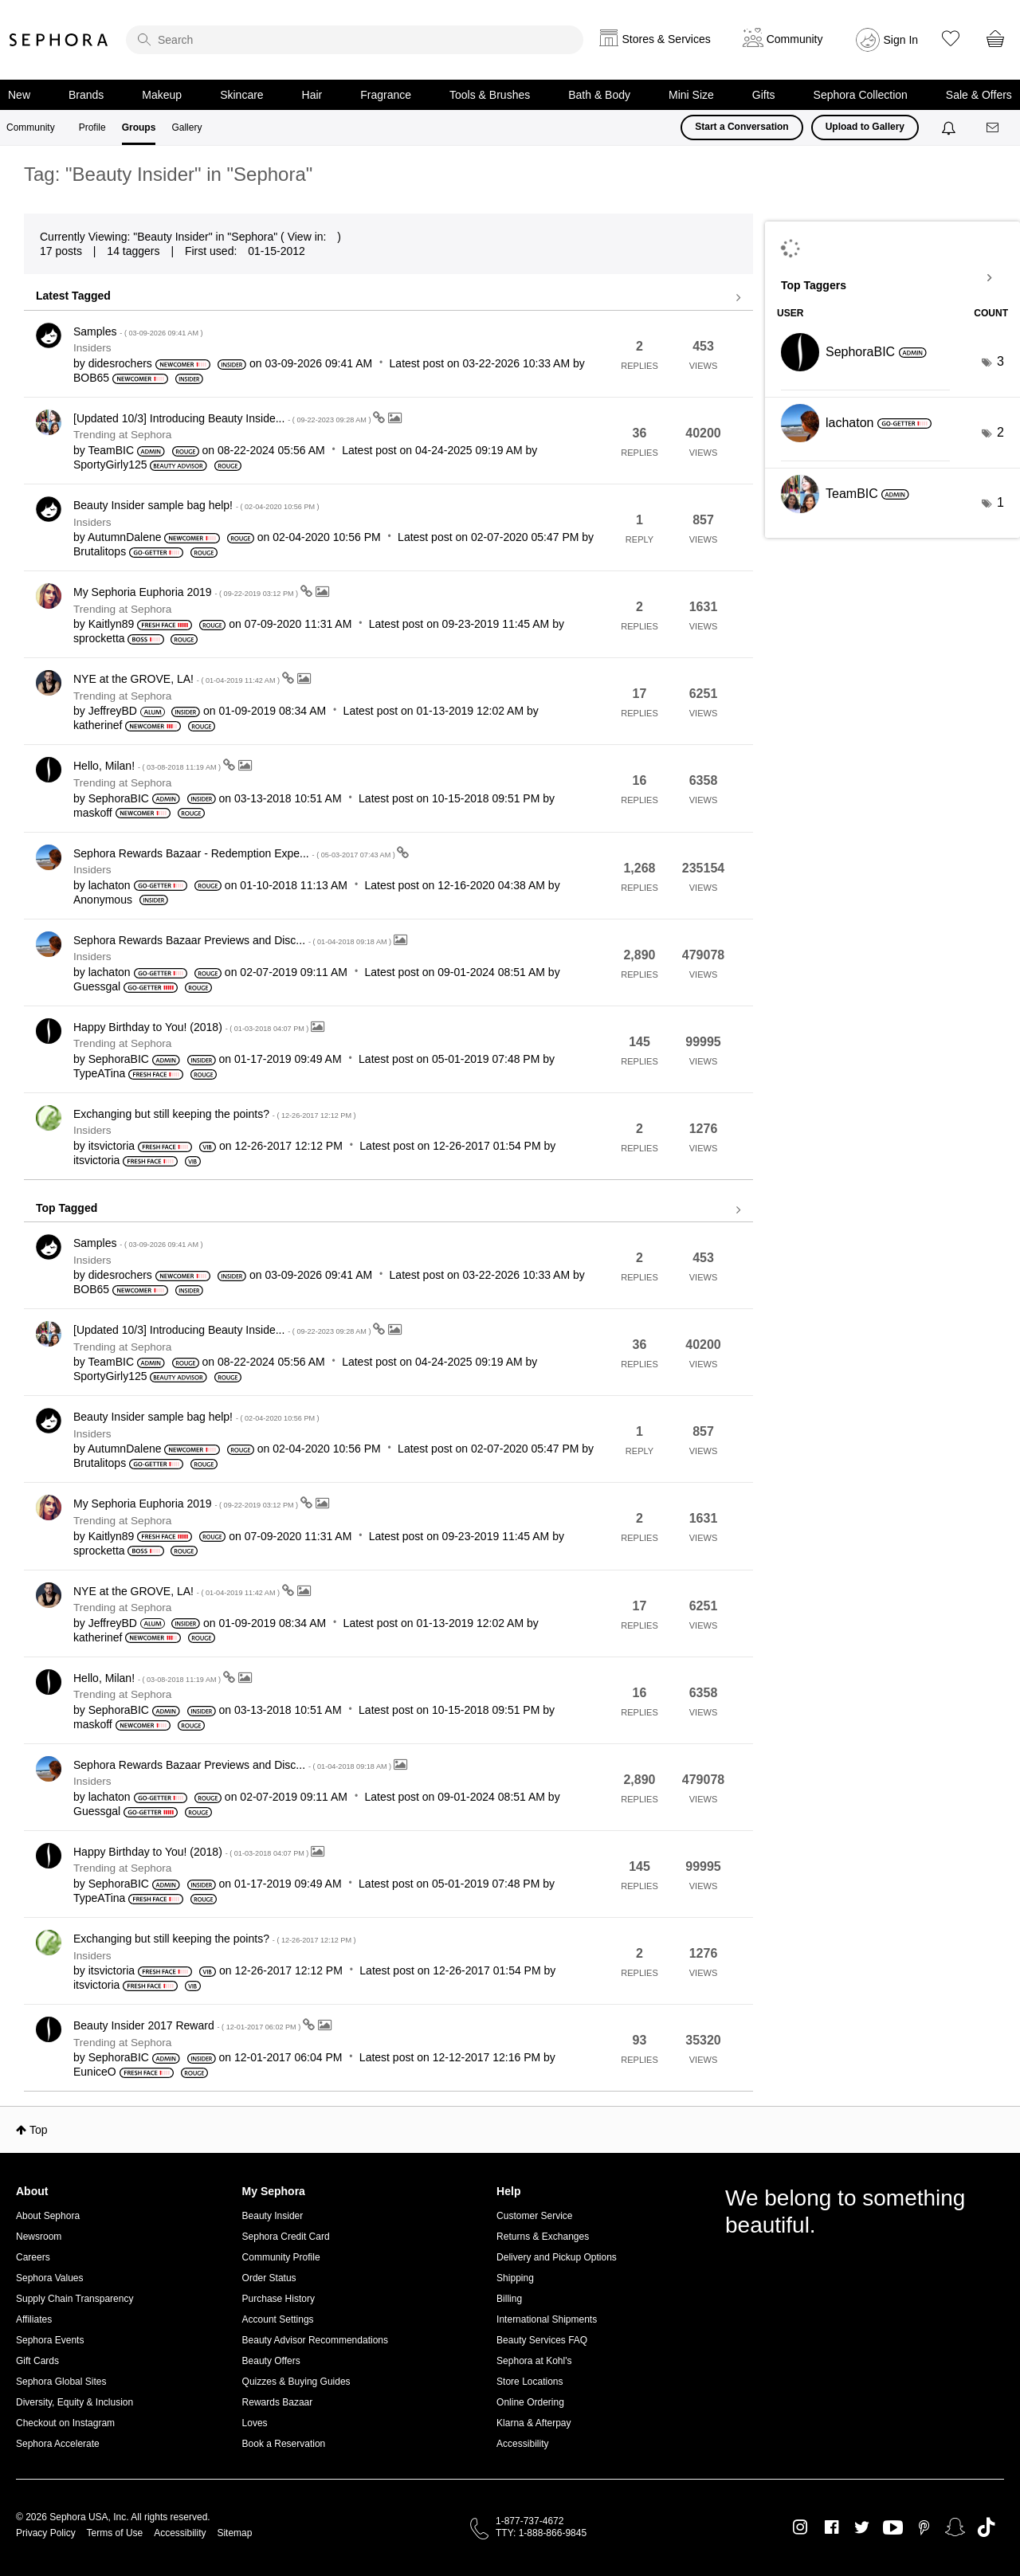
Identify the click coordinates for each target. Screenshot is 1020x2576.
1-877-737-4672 (529, 2521)
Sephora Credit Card (286, 2236)
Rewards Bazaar (277, 2402)
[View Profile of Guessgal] (96, 986)
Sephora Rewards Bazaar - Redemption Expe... (235, 853)
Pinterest (924, 2527)
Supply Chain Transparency (74, 2298)
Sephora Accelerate (58, 2443)
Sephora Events (50, 2340)
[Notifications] (950, 127)
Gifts (763, 94)
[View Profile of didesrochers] (120, 363)
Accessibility (522, 2443)
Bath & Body (599, 94)
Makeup (162, 94)
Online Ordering (530, 2402)
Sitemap (234, 2533)
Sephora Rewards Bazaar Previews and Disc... (233, 940)
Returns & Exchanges (542, 2236)
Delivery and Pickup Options (556, 2257)
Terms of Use (115, 2533)
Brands (86, 94)
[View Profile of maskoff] (92, 812)
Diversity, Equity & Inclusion (74, 2402)
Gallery (186, 127)
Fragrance (385, 94)
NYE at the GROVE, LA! (177, 678)
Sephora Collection (861, 94)
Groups (139, 127)
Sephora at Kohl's (533, 2360)
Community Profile (281, 2257)
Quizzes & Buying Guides (296, 2381)
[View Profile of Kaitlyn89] (111, 624)
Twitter (862, 2527)
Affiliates (34, 2319)
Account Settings (278, 2319)
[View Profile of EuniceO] (94, 2071)
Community (30, 127)
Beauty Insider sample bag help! (196, 505)
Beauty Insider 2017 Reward (188, 2025)
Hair (312, 94)
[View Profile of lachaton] (109, 885)
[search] (354, 39)
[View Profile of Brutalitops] (99, 551)
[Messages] (994, 128)
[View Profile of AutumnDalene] (125, 537)
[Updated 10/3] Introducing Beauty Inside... (223, 418)
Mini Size (691, 94)
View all (388, 298)
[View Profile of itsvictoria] (111, 1145)
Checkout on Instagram (65, 2423)
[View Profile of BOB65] (91, 377)
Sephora (59, 39)
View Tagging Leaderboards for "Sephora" (892, 278)
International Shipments (546, 2319)
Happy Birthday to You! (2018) (192, 1027)
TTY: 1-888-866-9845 (541, 2533)
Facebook (832, 2527)
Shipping (515, 2278)
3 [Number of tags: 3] (1000, 361)
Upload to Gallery (865, 126)
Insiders (92, 348)
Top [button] (38, 2129)
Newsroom (38, 2236)
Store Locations (529, 2381)
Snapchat (955, 2527)
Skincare (241, 94)
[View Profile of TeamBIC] (111, 450)
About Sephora (48, 2215)
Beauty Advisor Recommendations (315, 2340)
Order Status (269, 2278)
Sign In (901, 39)
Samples (138, 331)
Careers (33, 2257)
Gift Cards (37, 2360)
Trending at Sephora (122, 435)
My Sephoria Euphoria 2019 (186, 592)
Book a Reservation (284, 2443)
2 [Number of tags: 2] (1000, 432)
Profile (92, 127)
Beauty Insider (273, 2215)
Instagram (800, 2527)
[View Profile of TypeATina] (99, 1073)
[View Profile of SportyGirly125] (110, 464)
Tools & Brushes (489, 94)
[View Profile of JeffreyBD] (112, 710)
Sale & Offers (979, 94)
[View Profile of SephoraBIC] (118, 798)
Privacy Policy (46, 2533)
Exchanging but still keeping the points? (214, 1114)
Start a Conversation (741, 126)
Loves (255, 2423)
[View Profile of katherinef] (97, 725)
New (19, 94)
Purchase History (278, 2298)
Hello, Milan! (148, 765)
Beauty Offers (271, 2360)
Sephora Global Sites (61, 2381)
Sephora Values (50, 2278)
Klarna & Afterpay (533, 2423)
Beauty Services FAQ (541, 2340)
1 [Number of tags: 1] (1000, 502)
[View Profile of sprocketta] (99, 638)
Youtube (893, 2528)
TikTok (986, 2527)
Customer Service (534, 2215)
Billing (509, 2298)
